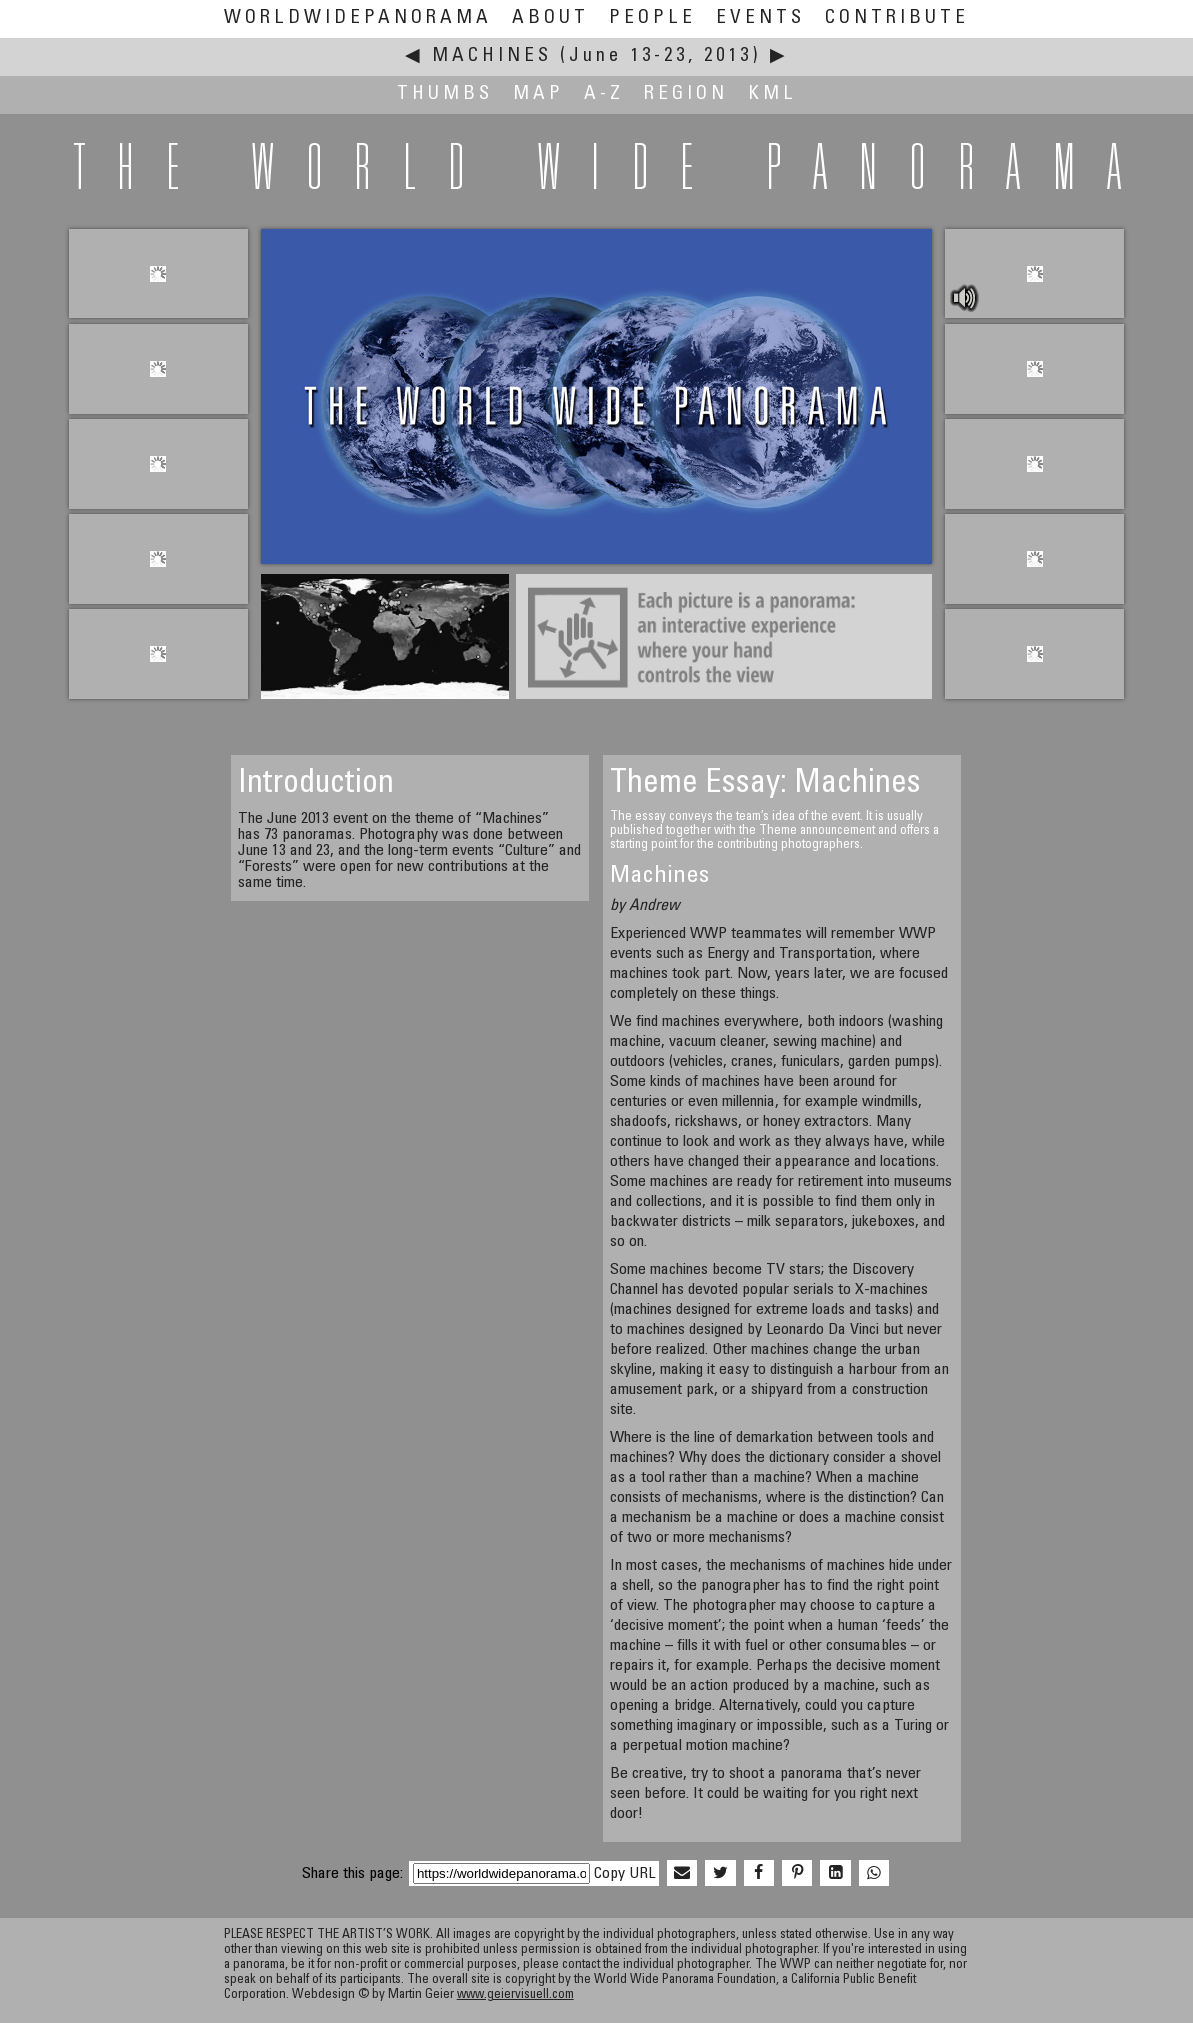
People (652, 18)
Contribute (897, 18)
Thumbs (445, 94)
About (550, 18)
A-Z (604, 94)
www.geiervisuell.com (515, 1995)
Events (760, 18)
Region (686, 94)
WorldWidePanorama (358, 18)
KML (772, 94)
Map (538, 94)
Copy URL (624, 1874)
